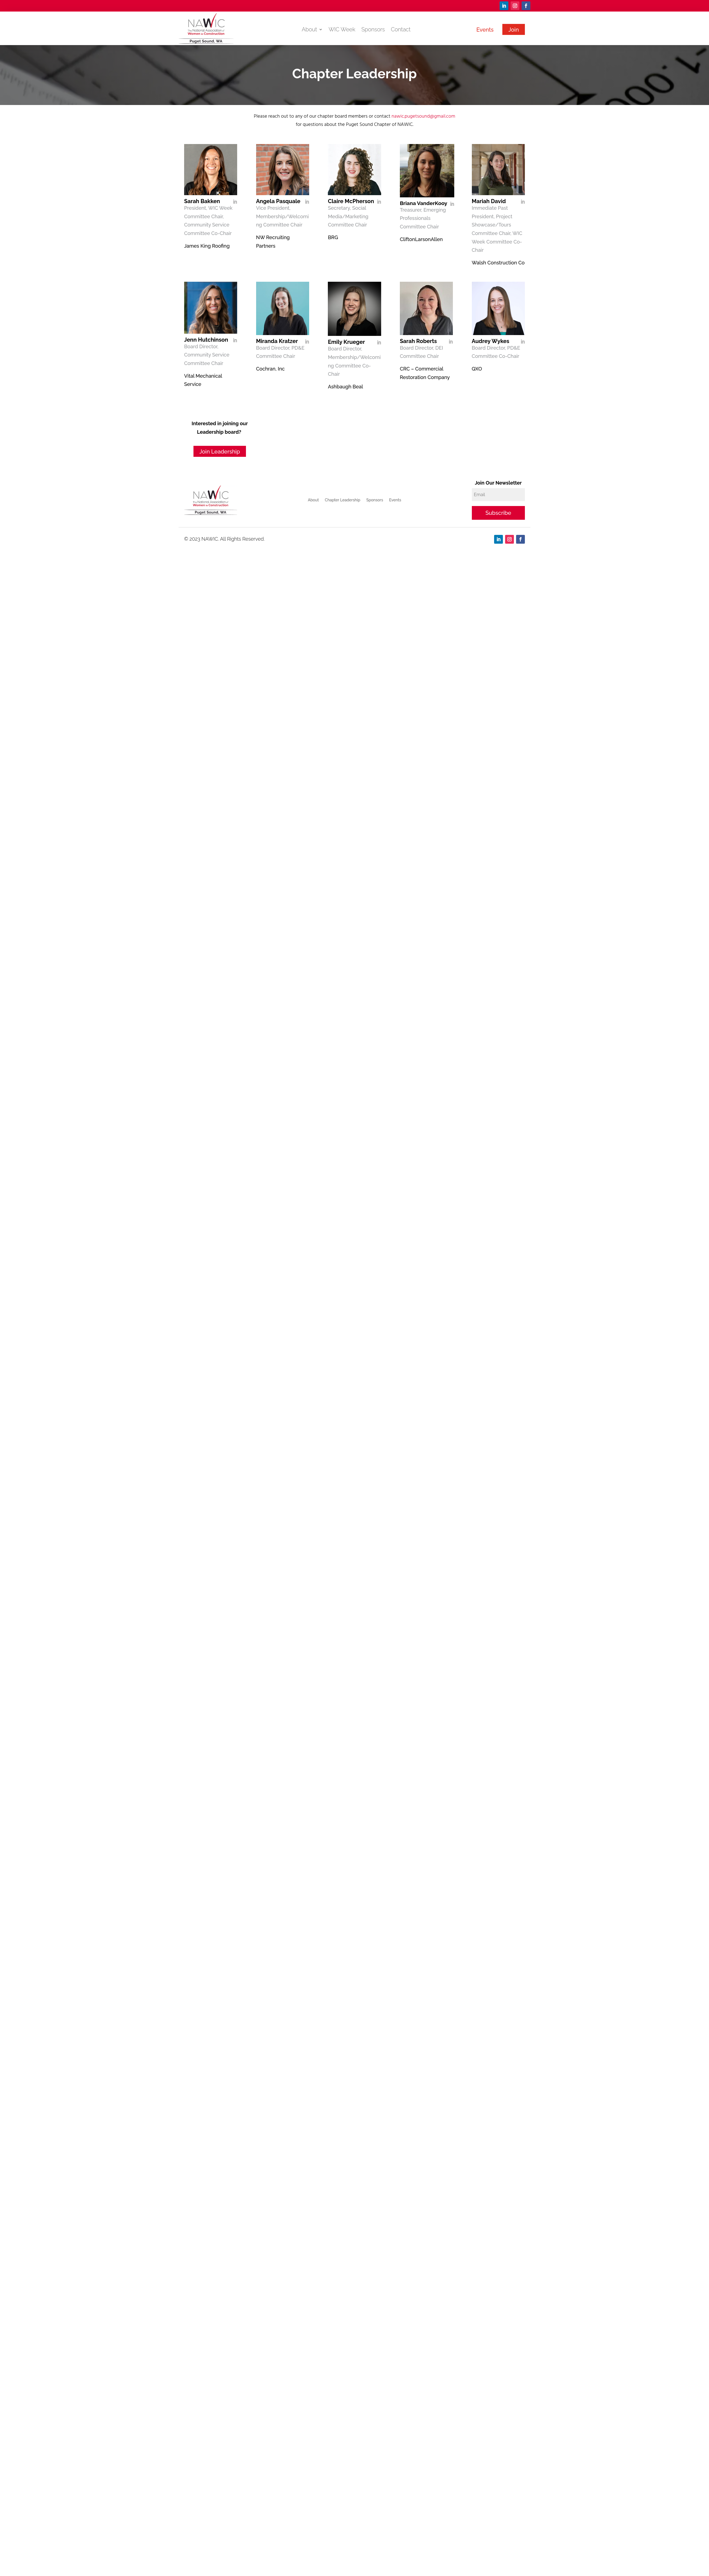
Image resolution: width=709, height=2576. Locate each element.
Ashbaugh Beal (345, 386)
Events (485, 29)
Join (513, 29)
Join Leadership (220, 451)
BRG (333, 237)
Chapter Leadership (342, 500)
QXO (477, 369)
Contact (401, 30)
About (309, 30)
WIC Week (342, 30)
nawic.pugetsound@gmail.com (423, 116)
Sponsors (373, 30)
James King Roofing (207, 246)
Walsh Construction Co (498, 263)
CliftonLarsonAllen (421, 239)
